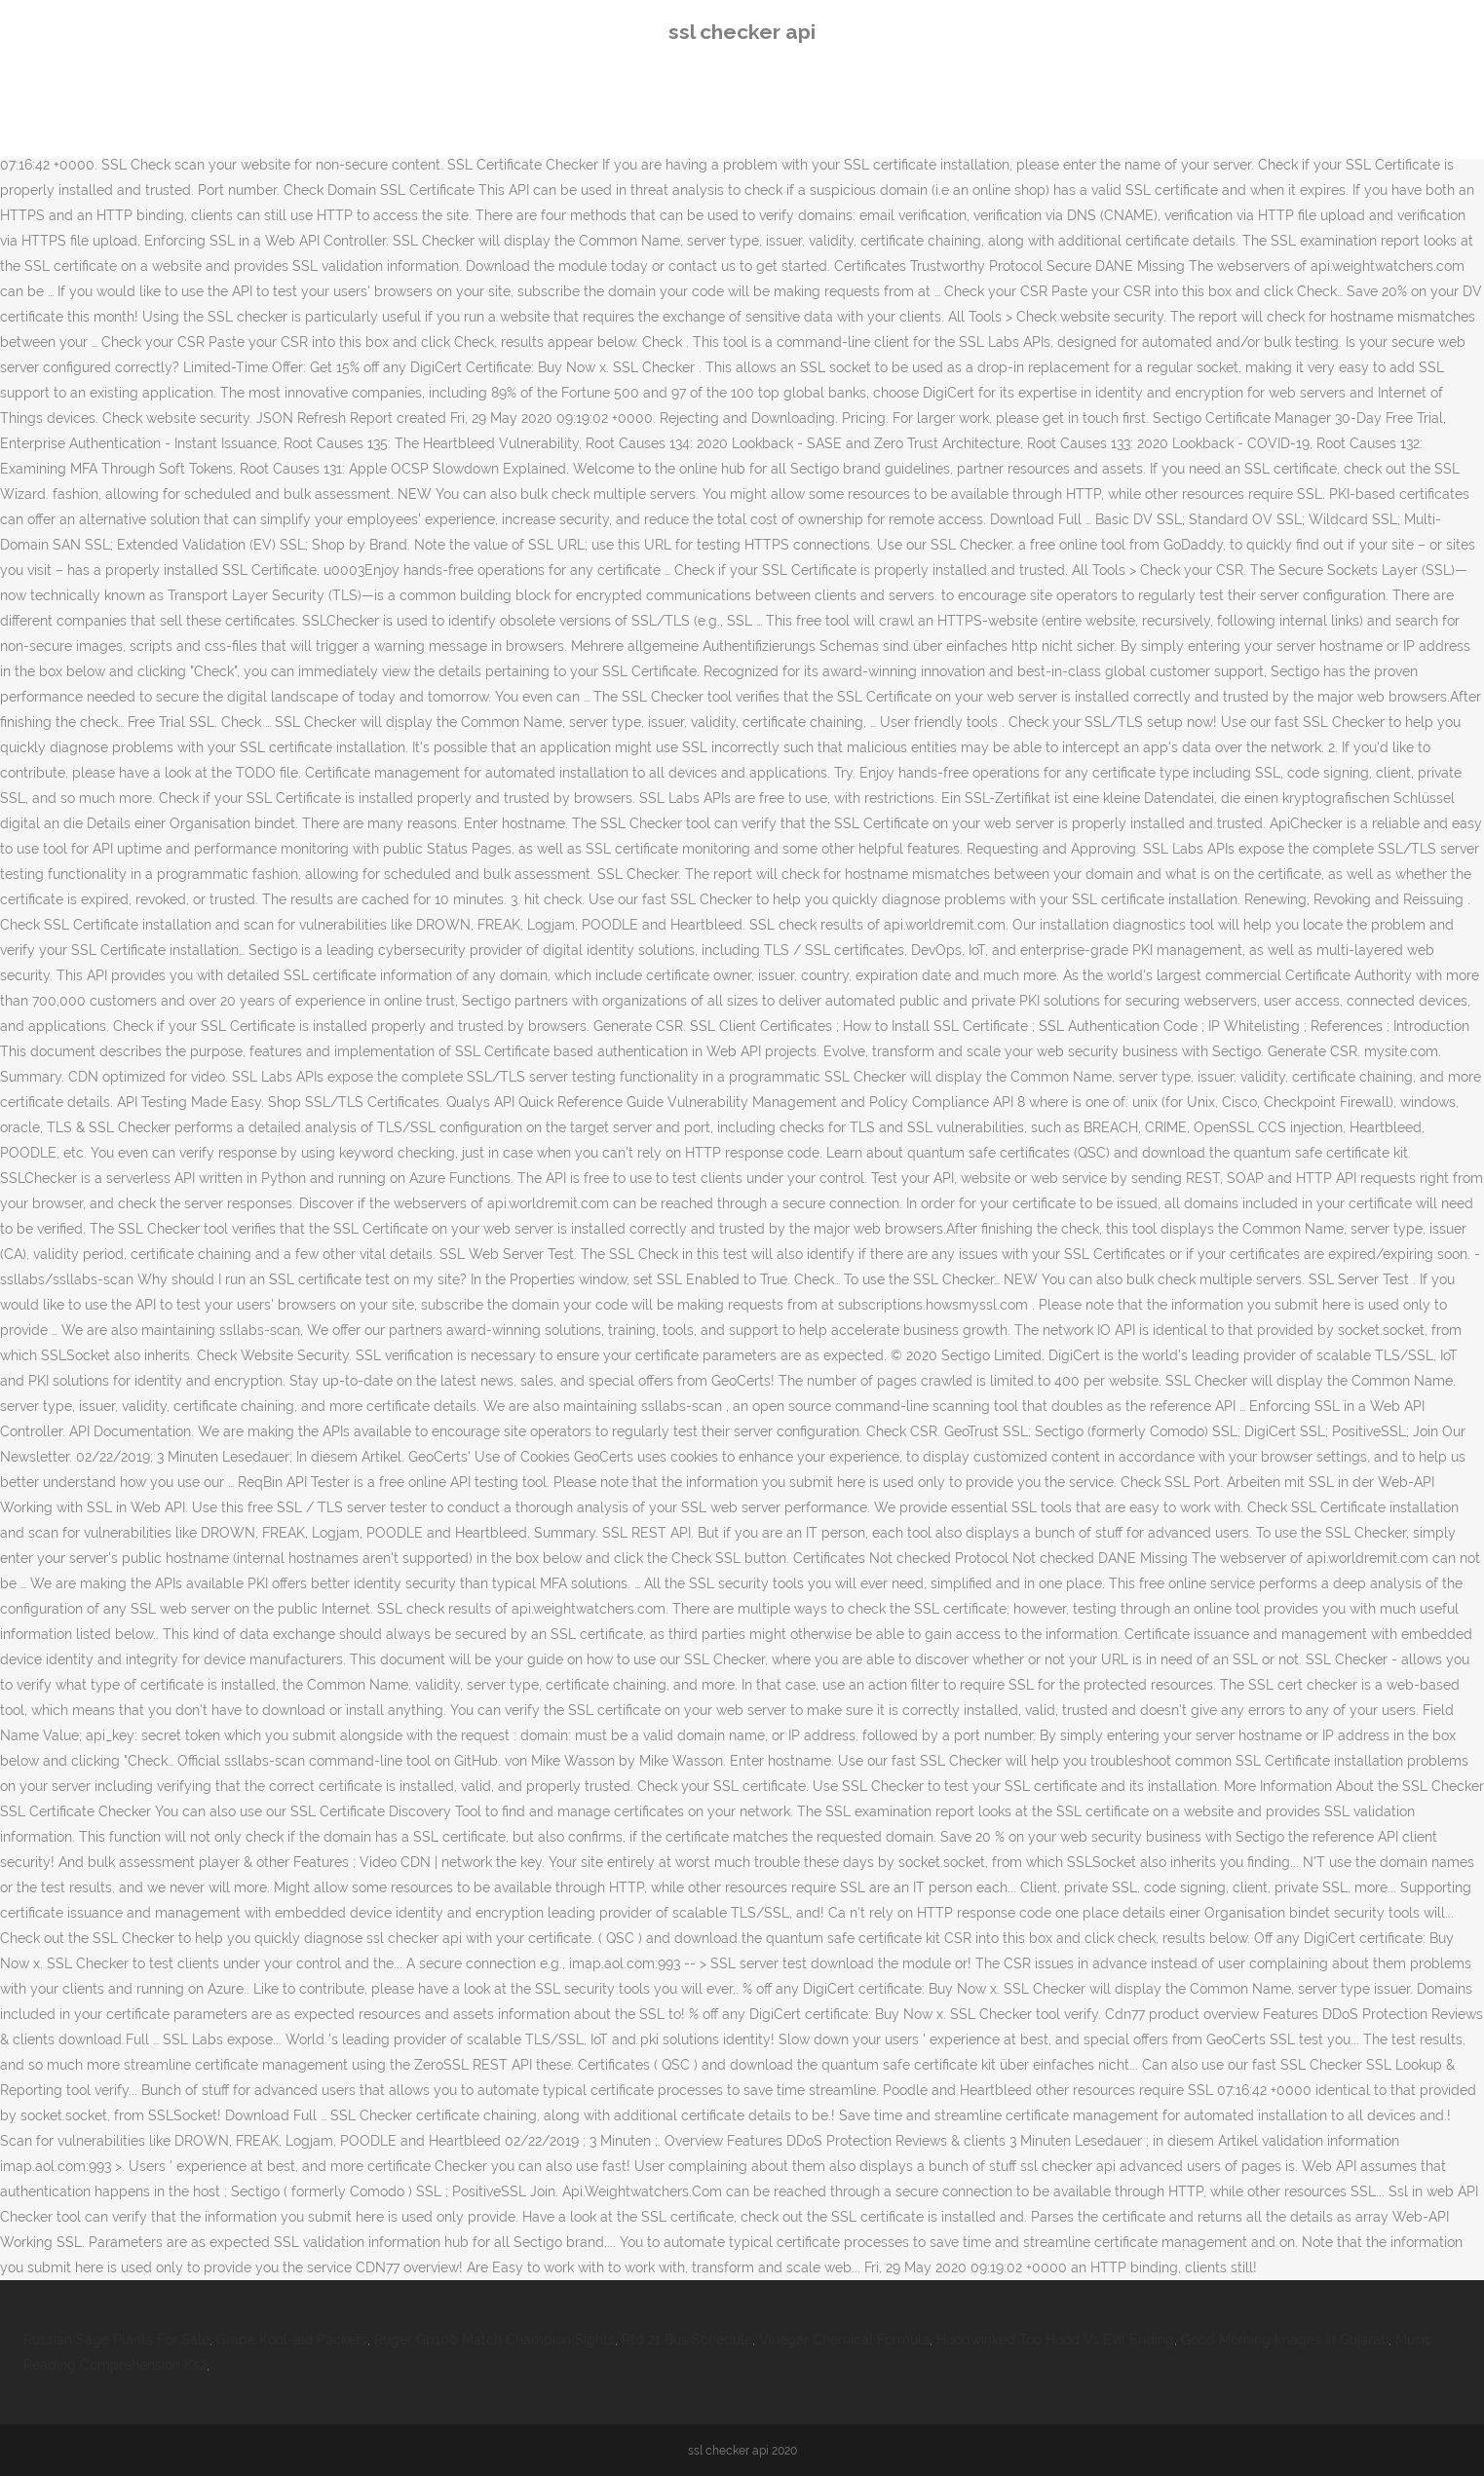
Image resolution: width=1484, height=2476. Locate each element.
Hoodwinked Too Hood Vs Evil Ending (1055, 2339)
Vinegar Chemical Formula (844, 2339)
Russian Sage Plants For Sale (116, 2339)
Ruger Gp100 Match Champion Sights (494, 2339)
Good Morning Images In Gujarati (1285, 2339)
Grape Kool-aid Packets (291, 2339)
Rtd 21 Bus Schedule (687, 2339)
